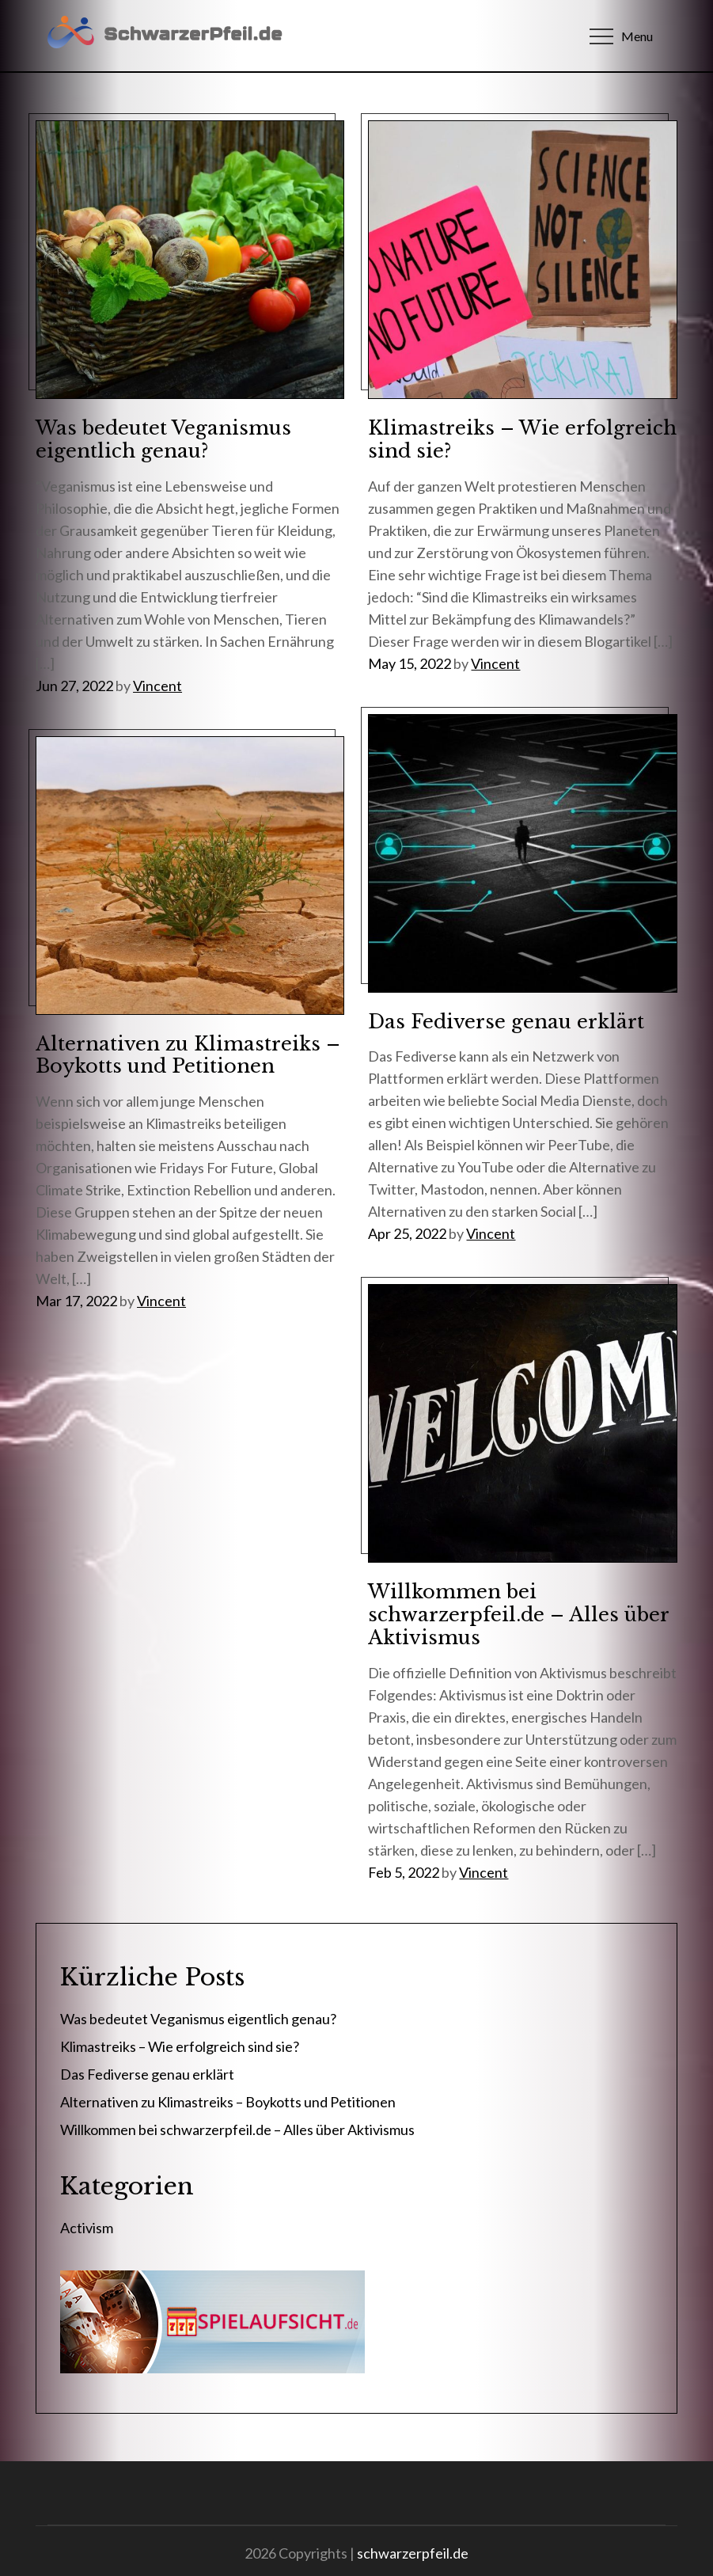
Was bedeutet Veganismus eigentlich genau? (163, 439)
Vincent (157, 685)
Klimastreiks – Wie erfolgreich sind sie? (522, 439)
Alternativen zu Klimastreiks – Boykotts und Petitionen (188, 1055)
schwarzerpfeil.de (412, 2553)
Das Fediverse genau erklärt (506, 1021)
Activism (86, 2227)
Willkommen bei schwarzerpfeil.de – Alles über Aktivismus (518, 1614)
